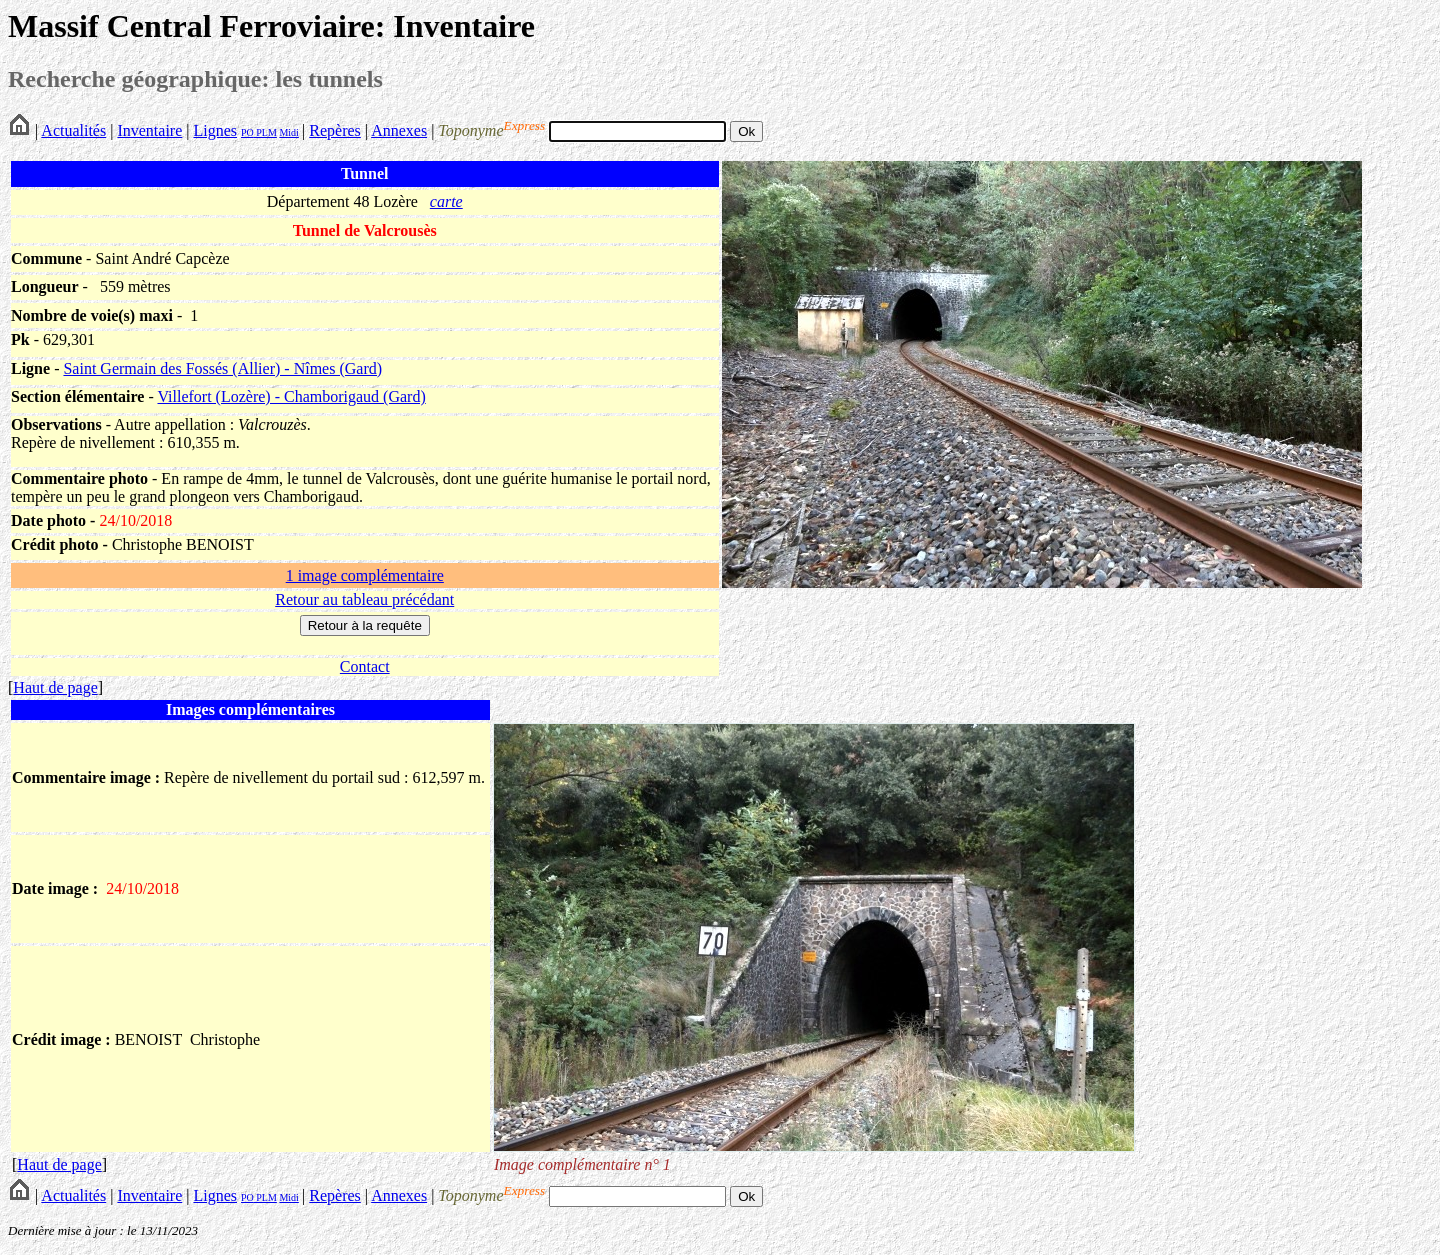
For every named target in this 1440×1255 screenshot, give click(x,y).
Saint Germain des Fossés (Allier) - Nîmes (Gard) (222, 368)
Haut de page (55, 687)
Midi (288, 132)
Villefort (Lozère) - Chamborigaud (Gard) (291, 396)
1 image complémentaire (365, 575)
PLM (265, 132)
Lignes (215, 130)
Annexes (399, 130)
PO (247, 132)
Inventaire (149, 130)
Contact (365, 666)
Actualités (73, 130)
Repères (335, 130)
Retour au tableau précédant (364, 599)
